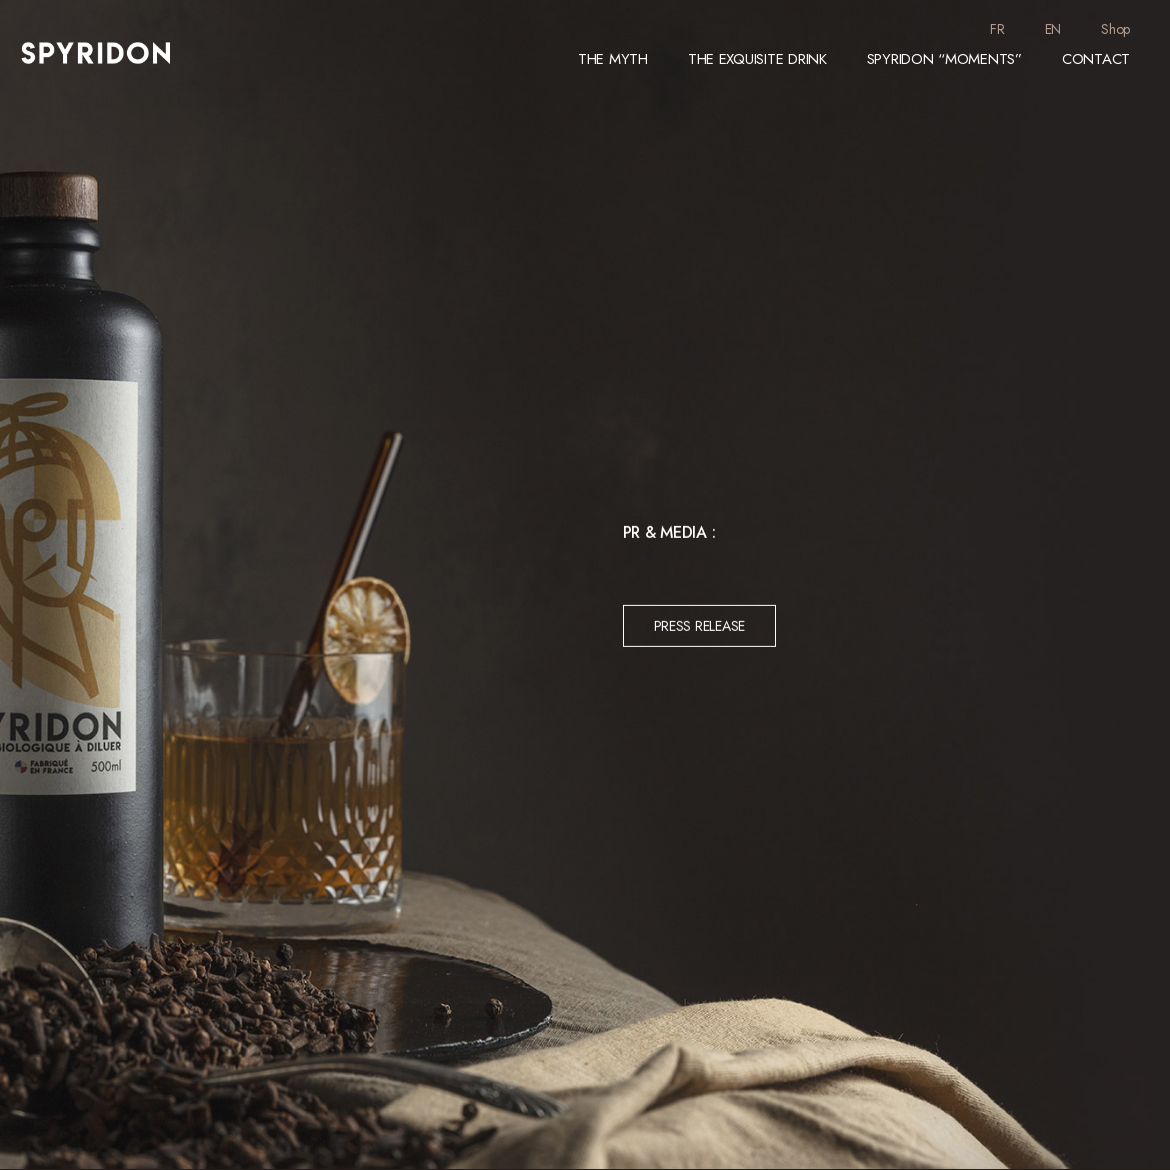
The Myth (613, 59)
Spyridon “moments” (944, 59)
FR (997, 29)
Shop (1115, 29)
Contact (1096, 59)
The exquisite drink (757, 59)
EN (1053, 29)
